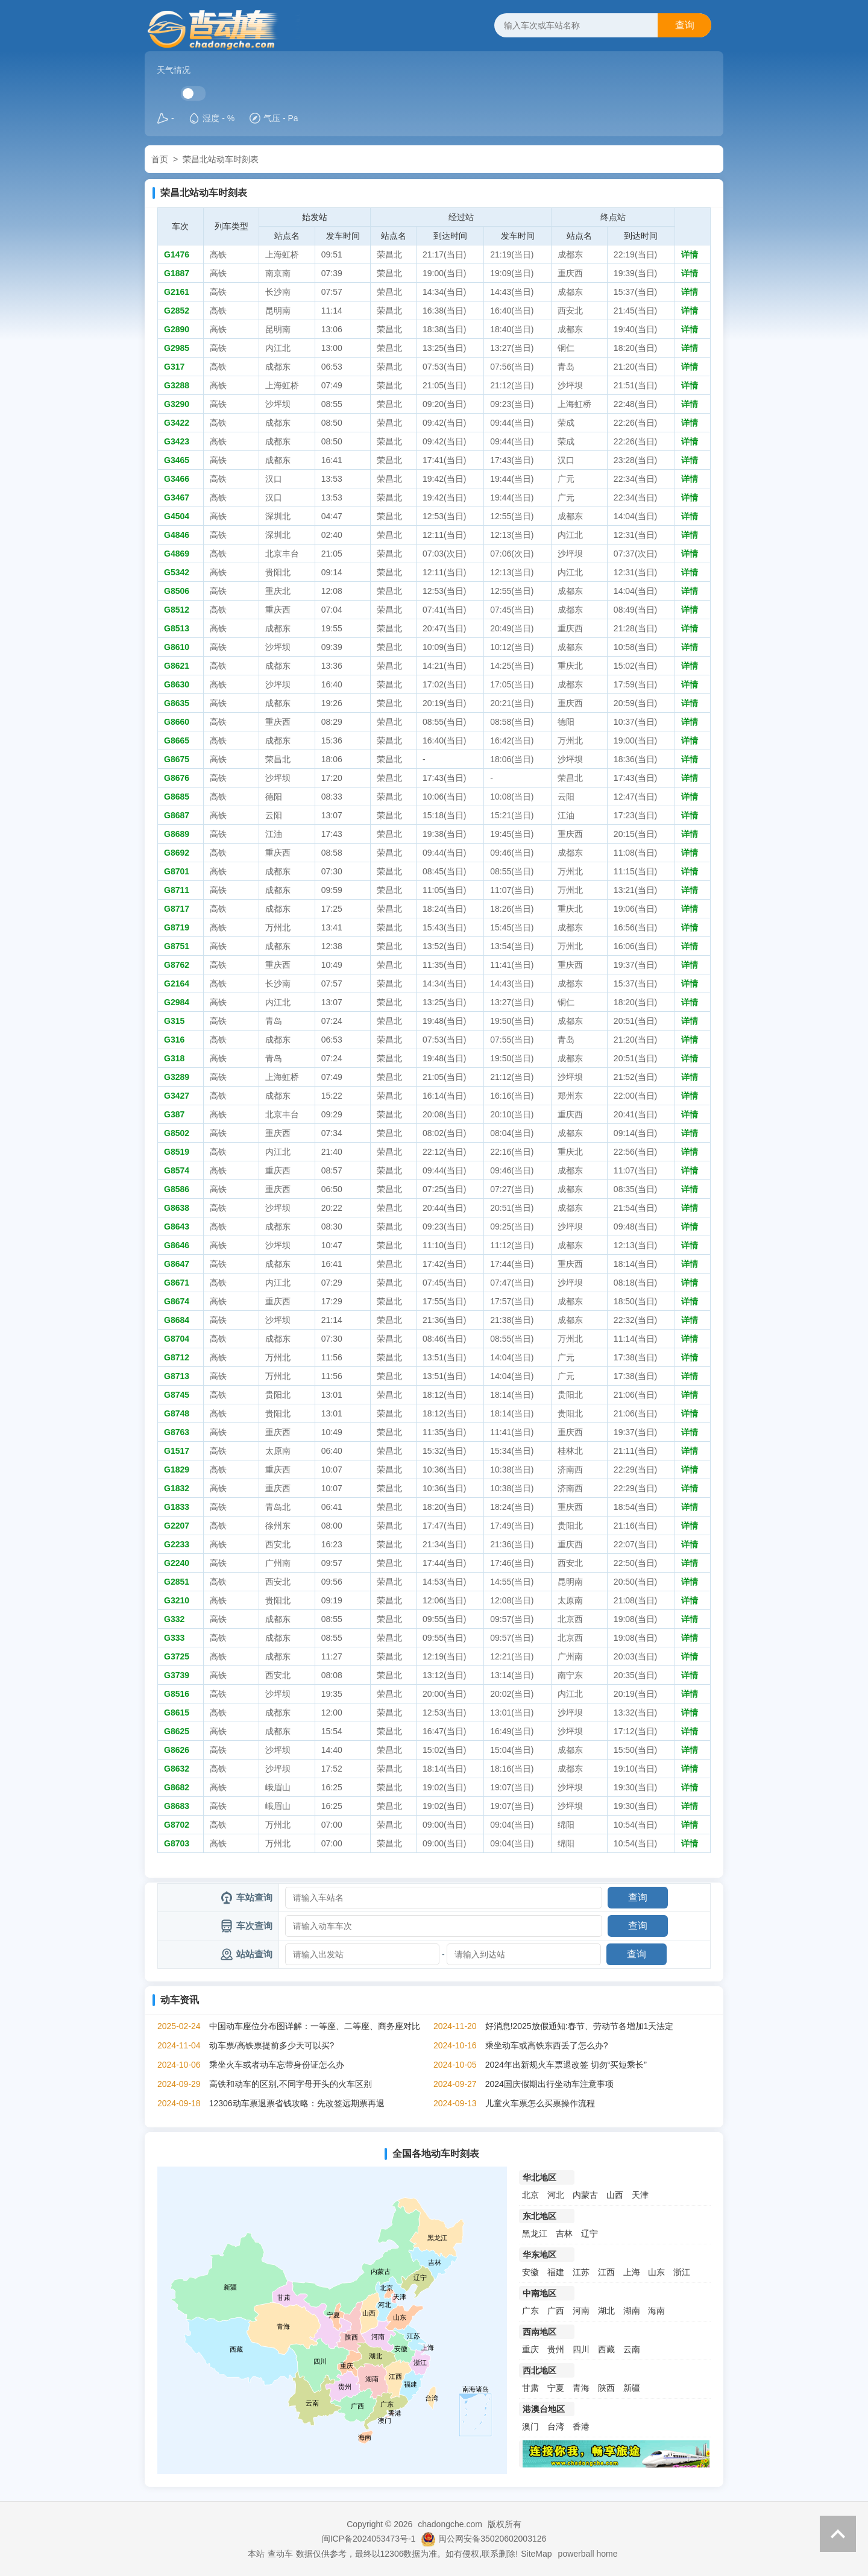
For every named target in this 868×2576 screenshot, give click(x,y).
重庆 (530, 2349)
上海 (631, 2272)
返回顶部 (838, 2534)
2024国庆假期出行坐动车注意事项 (549, 2084)
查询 (684, 25)
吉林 (564, 2233)
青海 (581, 2388)
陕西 (606, 2388)
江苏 (581, 2272)
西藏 (606, 2349)
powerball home (588, 2554)
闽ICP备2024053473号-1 (369, 2538)
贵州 (555, 2349)
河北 (555, 2195)
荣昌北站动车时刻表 (221, 159)
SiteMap (536, 2554)
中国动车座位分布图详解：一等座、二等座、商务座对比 (314, 2026)
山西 (614, 2195)
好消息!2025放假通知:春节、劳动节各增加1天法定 (579, 2026)
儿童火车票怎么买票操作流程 (540, 2103)
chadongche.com (450, 2524)
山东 (656, 2272)
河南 (581, 2311)
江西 (606, 2272)
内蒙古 (585, 2195)
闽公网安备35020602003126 (492, 2538)
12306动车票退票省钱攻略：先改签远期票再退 (297, 2103)
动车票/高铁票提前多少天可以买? (272, 2045)
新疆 (631, 2388)
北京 (530, 2195)
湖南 (631, 2311)
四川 (581, 2349)
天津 (640, 2195)
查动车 (280, 2554)
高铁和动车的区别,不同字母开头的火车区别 (290, 2084)
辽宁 (589, 2233)
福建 (555, 2272)
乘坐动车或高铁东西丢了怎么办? (546, 2045)
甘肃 (530, 2388)
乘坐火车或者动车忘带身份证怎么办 (276, 2064)
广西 (555, 2311)
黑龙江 (534, 2233)
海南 (656, 2311)
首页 (159, 159)
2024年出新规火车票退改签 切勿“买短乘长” (566, 2064)
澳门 (530, 2426)
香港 (581, 2426)
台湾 (555, 2426)
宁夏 (555, 2388)
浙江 (681, 2272)
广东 (530, 2311)
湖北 (606, 2311)
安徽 (530, 2272)
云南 (631, 2349)
